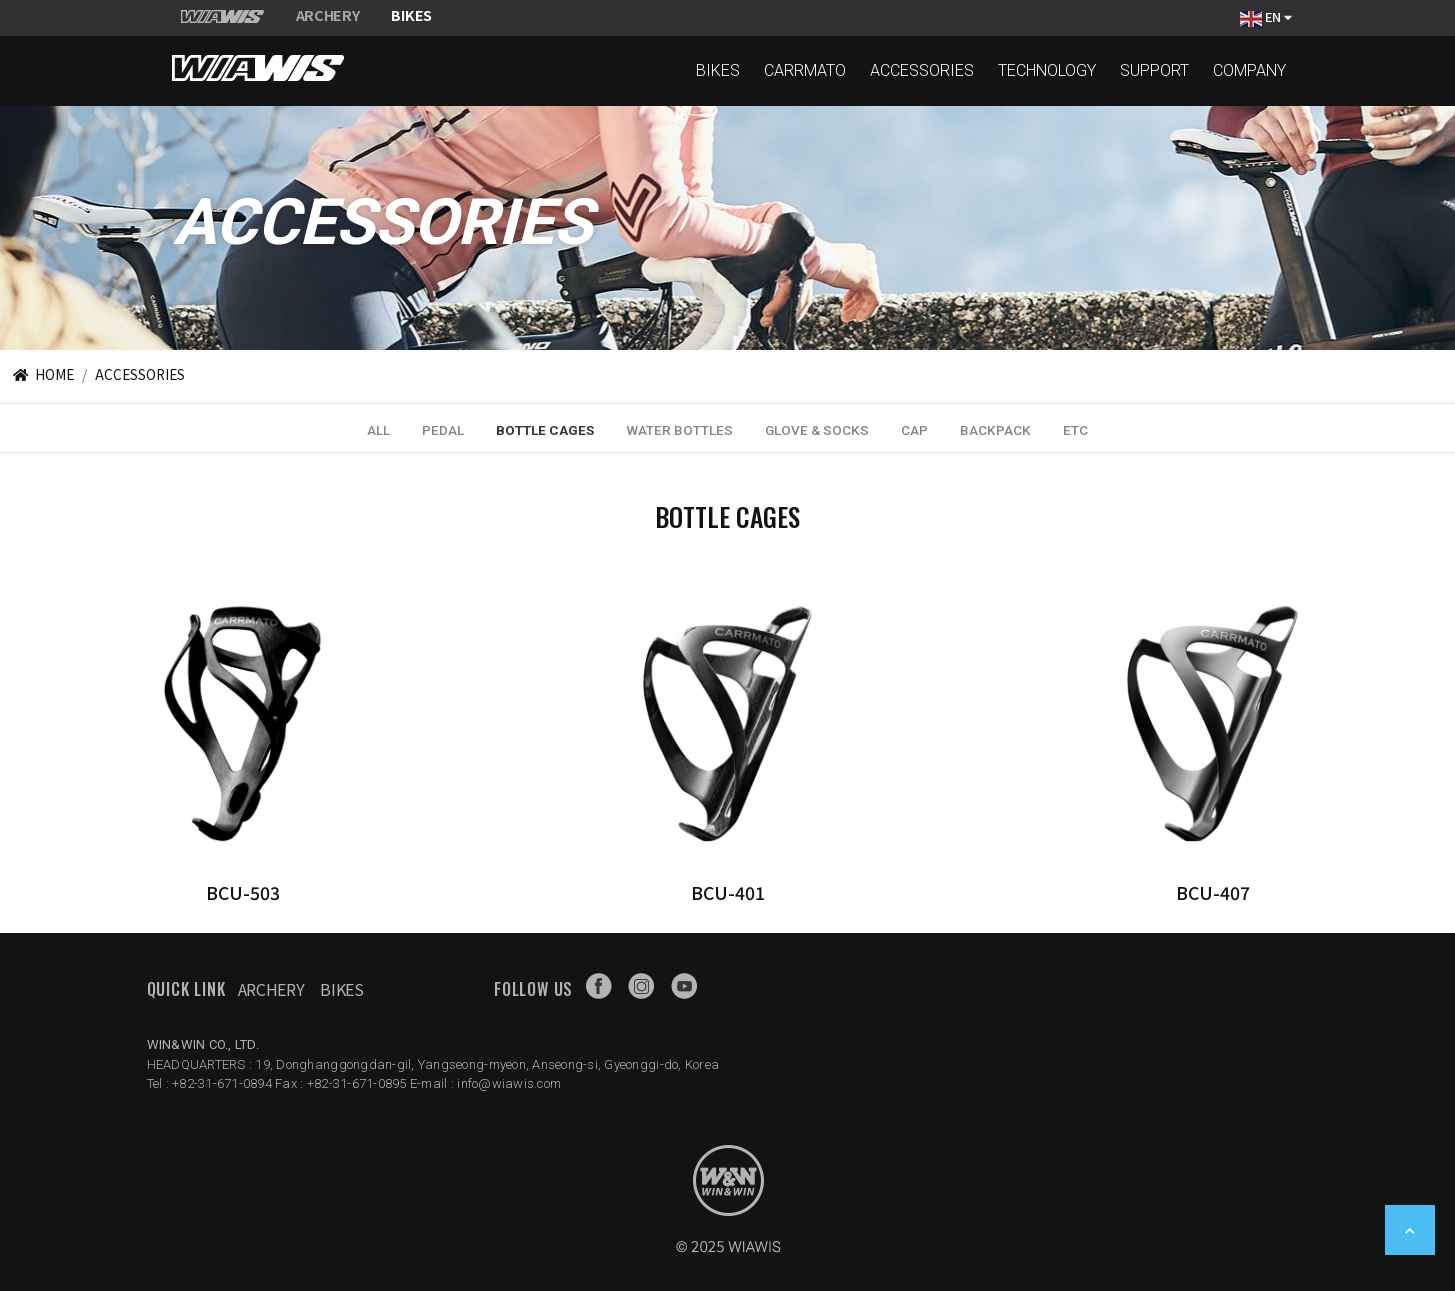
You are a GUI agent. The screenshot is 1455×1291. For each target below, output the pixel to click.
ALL (378, 430)
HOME (41, 374)
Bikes (341, 989)
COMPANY (1249, 70)
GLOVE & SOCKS (817, 430)
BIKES (718, 70)
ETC (1075, 430)
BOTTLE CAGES (545, 430)
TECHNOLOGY (1047, 70)
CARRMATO (805, 70)
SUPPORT (1154, 70)
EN (1266, 17)
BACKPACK (995, 430)
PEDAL (443, 430)
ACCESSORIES (922, 70)
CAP (914, 430)
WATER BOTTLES (679, 430)
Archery (271, 989)
